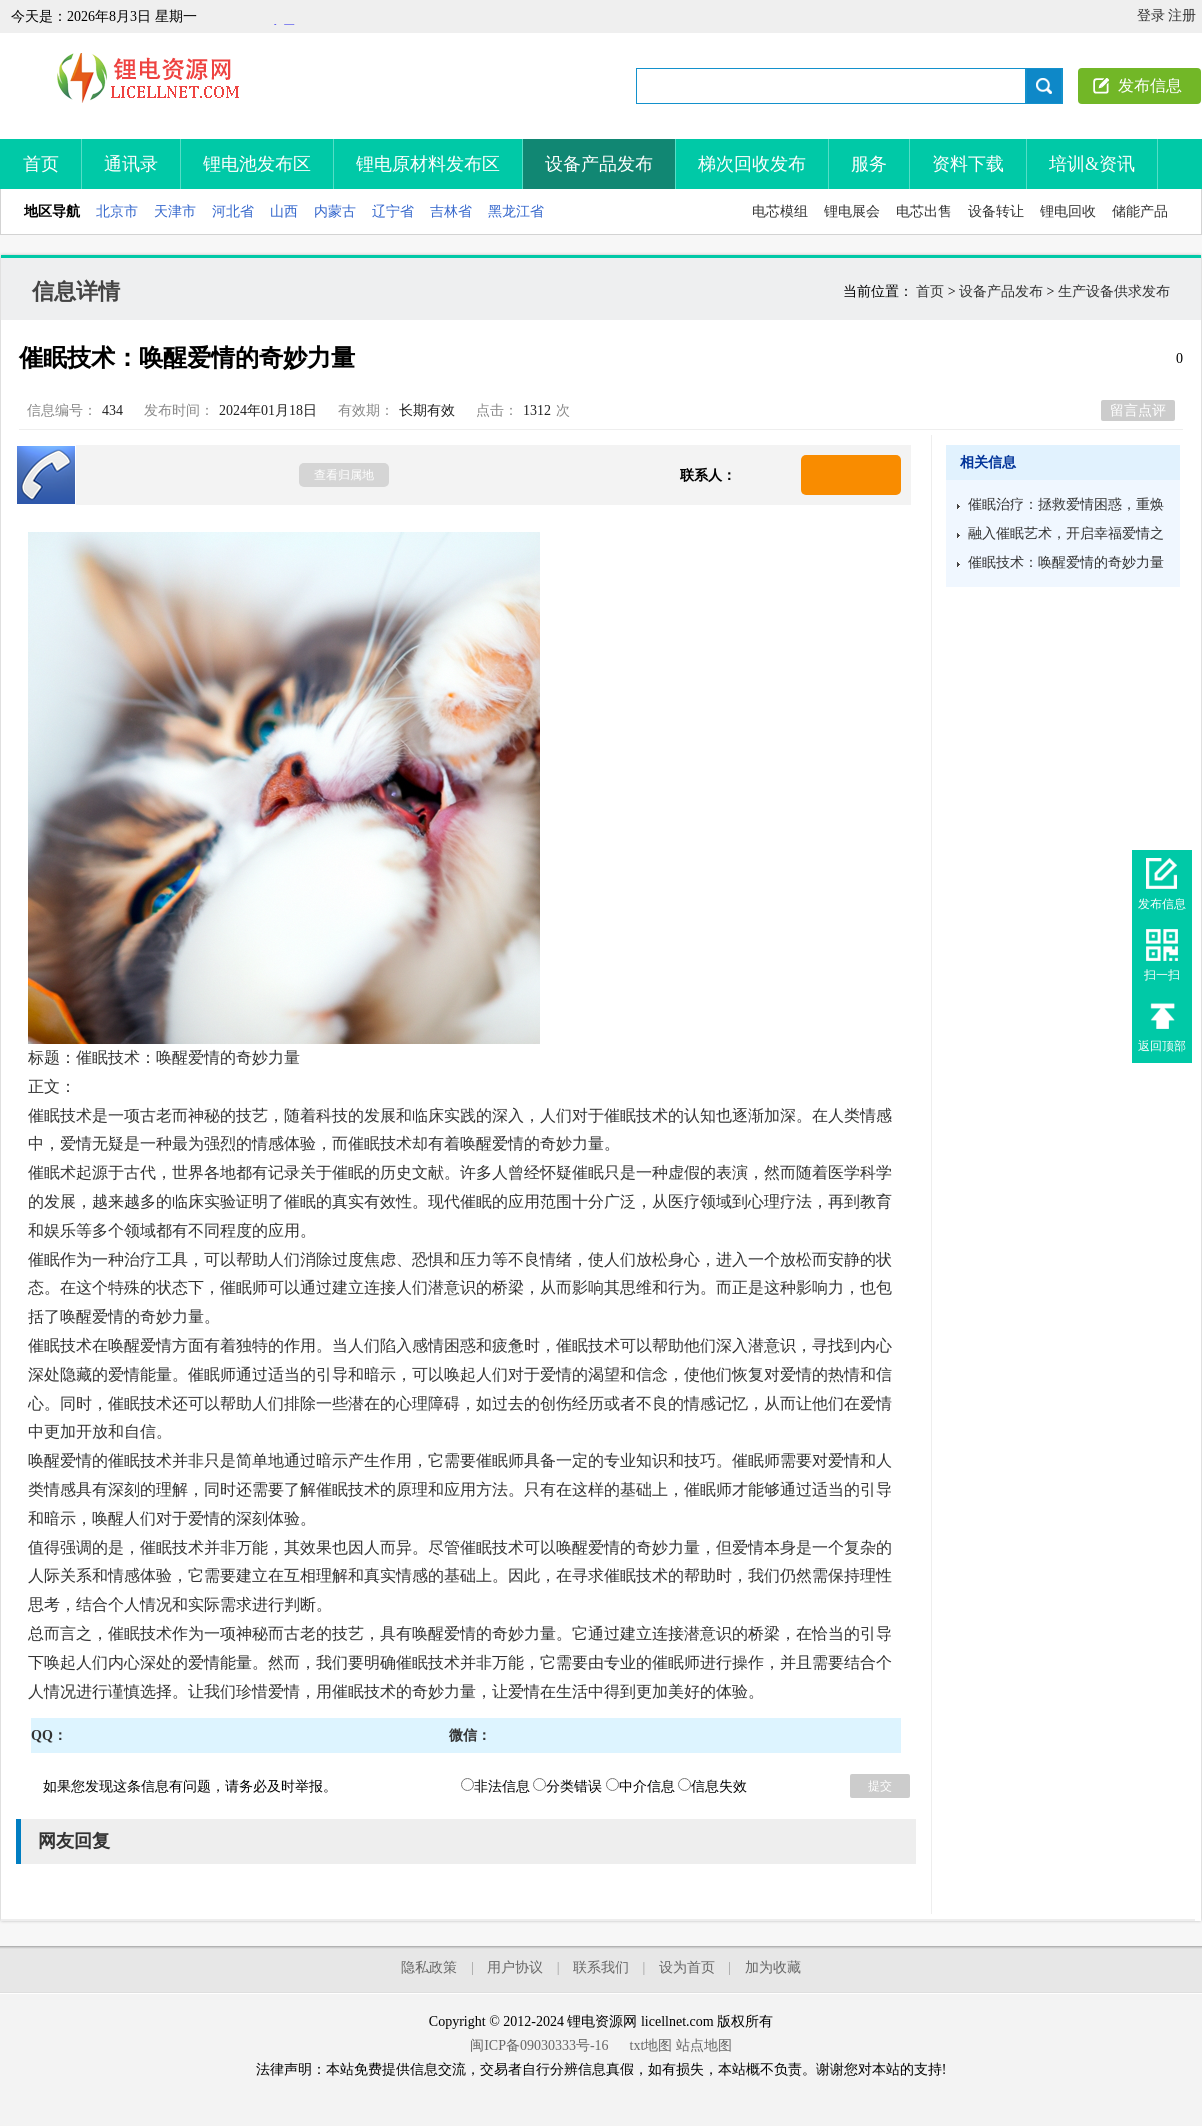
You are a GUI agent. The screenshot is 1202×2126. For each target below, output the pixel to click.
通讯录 (131, 164)
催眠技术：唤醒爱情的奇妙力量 (1066, 562)
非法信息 (495, 1786)
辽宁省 (393, 211)
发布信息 (1150, 85)
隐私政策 (429, 1967)
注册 (1182, 15)
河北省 (233, 211)
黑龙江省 (516, 211)
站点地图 (704, 2045)
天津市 (175, 211)
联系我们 (601, 1967)
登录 (1151, 15)
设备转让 (996, 211)
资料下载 (968, 164)
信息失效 (712, 1786)
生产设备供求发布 (1114, 291)
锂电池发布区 (257, 164)
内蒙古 (335, 211)
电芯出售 (924, 211)
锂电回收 (1068, 211)
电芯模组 (780, 211)
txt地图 (651, 2045)
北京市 (117, 211)
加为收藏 (773, 1967)
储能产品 (1140, 211)
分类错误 (567, 1786)
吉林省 (451, 211)
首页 (41, 164)
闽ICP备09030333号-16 (539, 2045)
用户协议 (515, 1967)
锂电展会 (852, 211)
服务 (869, 164)
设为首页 (687, 1967)
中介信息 (640, 1786)
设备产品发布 (599, 164)
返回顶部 (1162, 1046)
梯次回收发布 (752, 164)
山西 (284, 211)
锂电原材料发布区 (428, 164)
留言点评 (1138, 410)
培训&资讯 (1092, 164)
